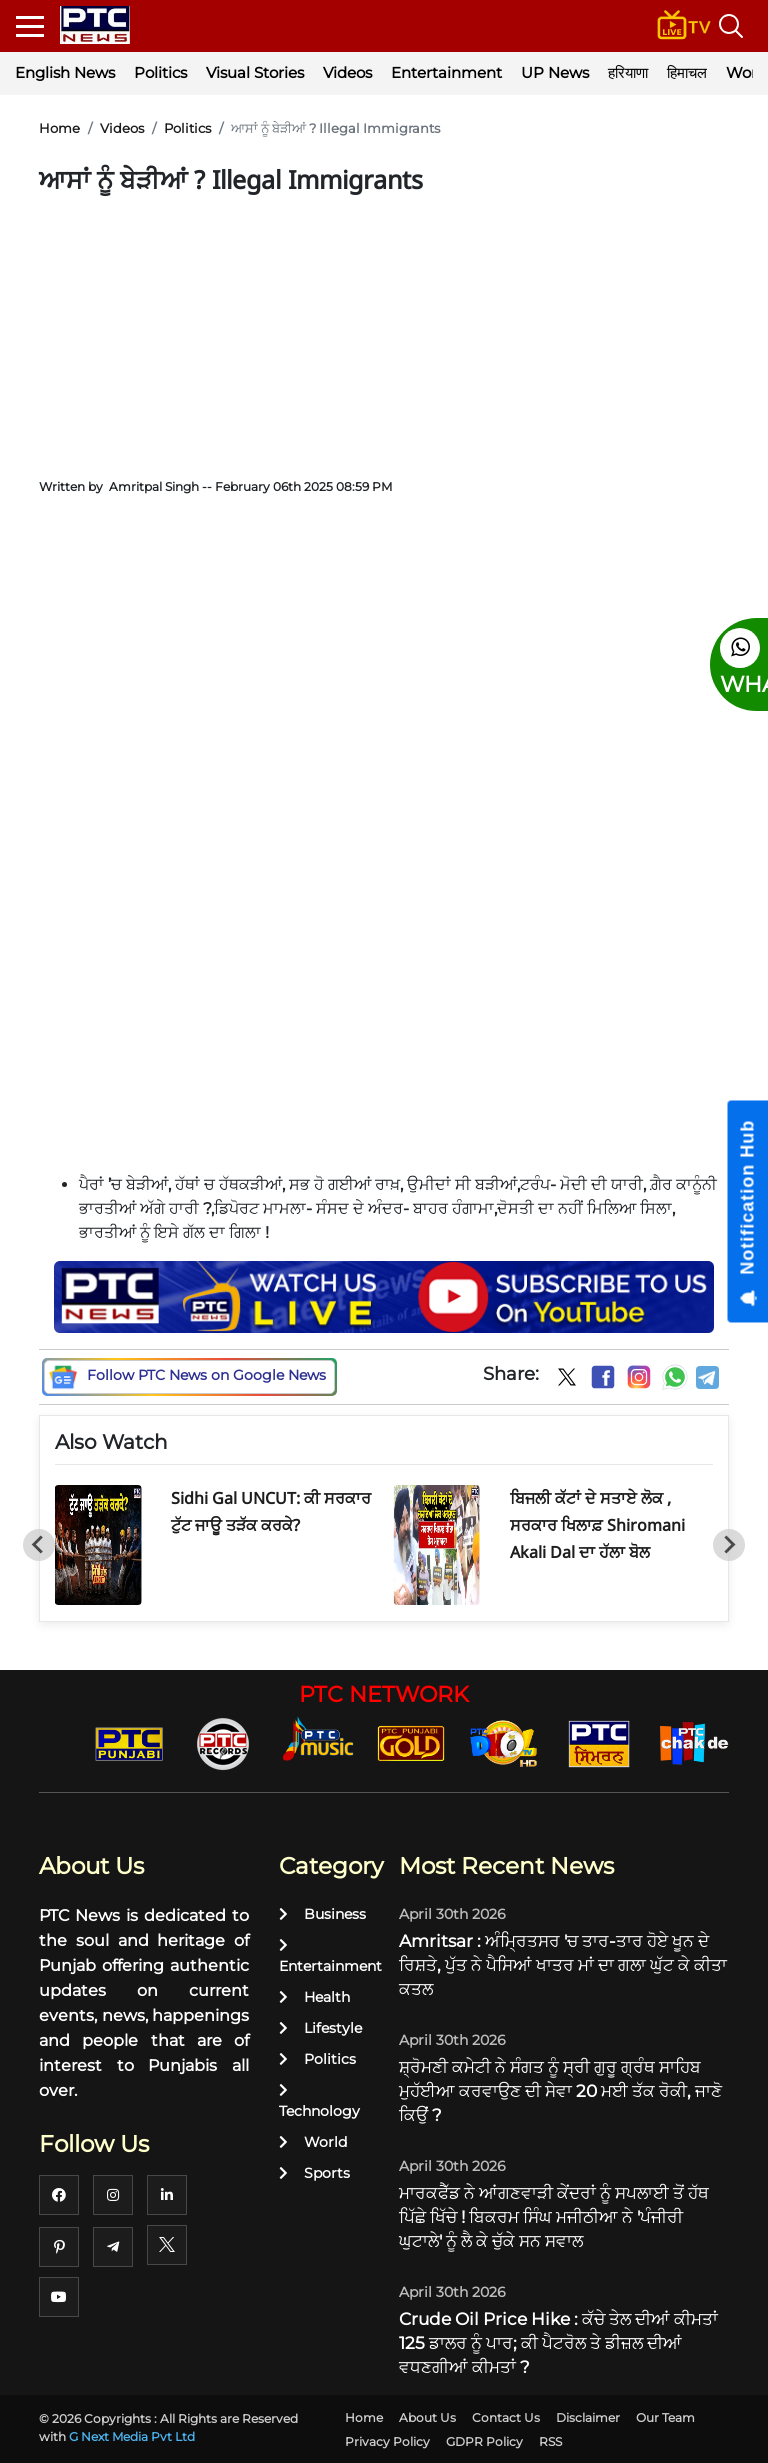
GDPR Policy (484, 2441)
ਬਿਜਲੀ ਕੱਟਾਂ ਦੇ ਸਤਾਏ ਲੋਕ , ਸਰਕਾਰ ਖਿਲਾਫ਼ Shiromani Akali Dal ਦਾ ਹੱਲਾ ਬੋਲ (597, 1525)
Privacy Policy (387, 2441)
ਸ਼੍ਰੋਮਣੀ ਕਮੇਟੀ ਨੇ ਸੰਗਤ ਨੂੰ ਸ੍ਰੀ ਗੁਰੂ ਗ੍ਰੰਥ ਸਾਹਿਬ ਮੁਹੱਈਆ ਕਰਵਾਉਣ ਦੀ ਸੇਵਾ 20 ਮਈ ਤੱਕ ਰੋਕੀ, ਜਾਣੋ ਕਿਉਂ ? (560, 2091)
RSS (550, 2441)
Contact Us (506, 2417)
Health (314, 1997)
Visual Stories (255, 72)
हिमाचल (687, 72)
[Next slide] (729, 1545)
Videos (347, 72)
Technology (319, 2101)
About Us (427, 2417)
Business (322, 1914)
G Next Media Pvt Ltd (132, 2436)
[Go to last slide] (39, 1545)
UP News (555, 72)
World (313, 2142)
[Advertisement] (384, 330)
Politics (160, 72)
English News (65, 72)
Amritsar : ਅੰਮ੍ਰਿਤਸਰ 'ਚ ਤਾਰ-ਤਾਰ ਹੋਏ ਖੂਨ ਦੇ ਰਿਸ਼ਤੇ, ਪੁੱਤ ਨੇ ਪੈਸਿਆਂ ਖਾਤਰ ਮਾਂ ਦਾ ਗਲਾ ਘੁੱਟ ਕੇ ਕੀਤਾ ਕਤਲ (563, 1965)
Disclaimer (588, 2417)
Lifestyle (320, 2028)
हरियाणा (628, 72)
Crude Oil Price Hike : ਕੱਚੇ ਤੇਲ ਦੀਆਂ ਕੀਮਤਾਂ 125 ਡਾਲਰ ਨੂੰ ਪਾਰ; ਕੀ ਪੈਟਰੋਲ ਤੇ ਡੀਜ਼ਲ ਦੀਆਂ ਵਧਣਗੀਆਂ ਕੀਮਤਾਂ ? (558, 2343)
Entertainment (446, 72)
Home (59, 128)
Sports (314, 2173)
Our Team (665, 2417)
